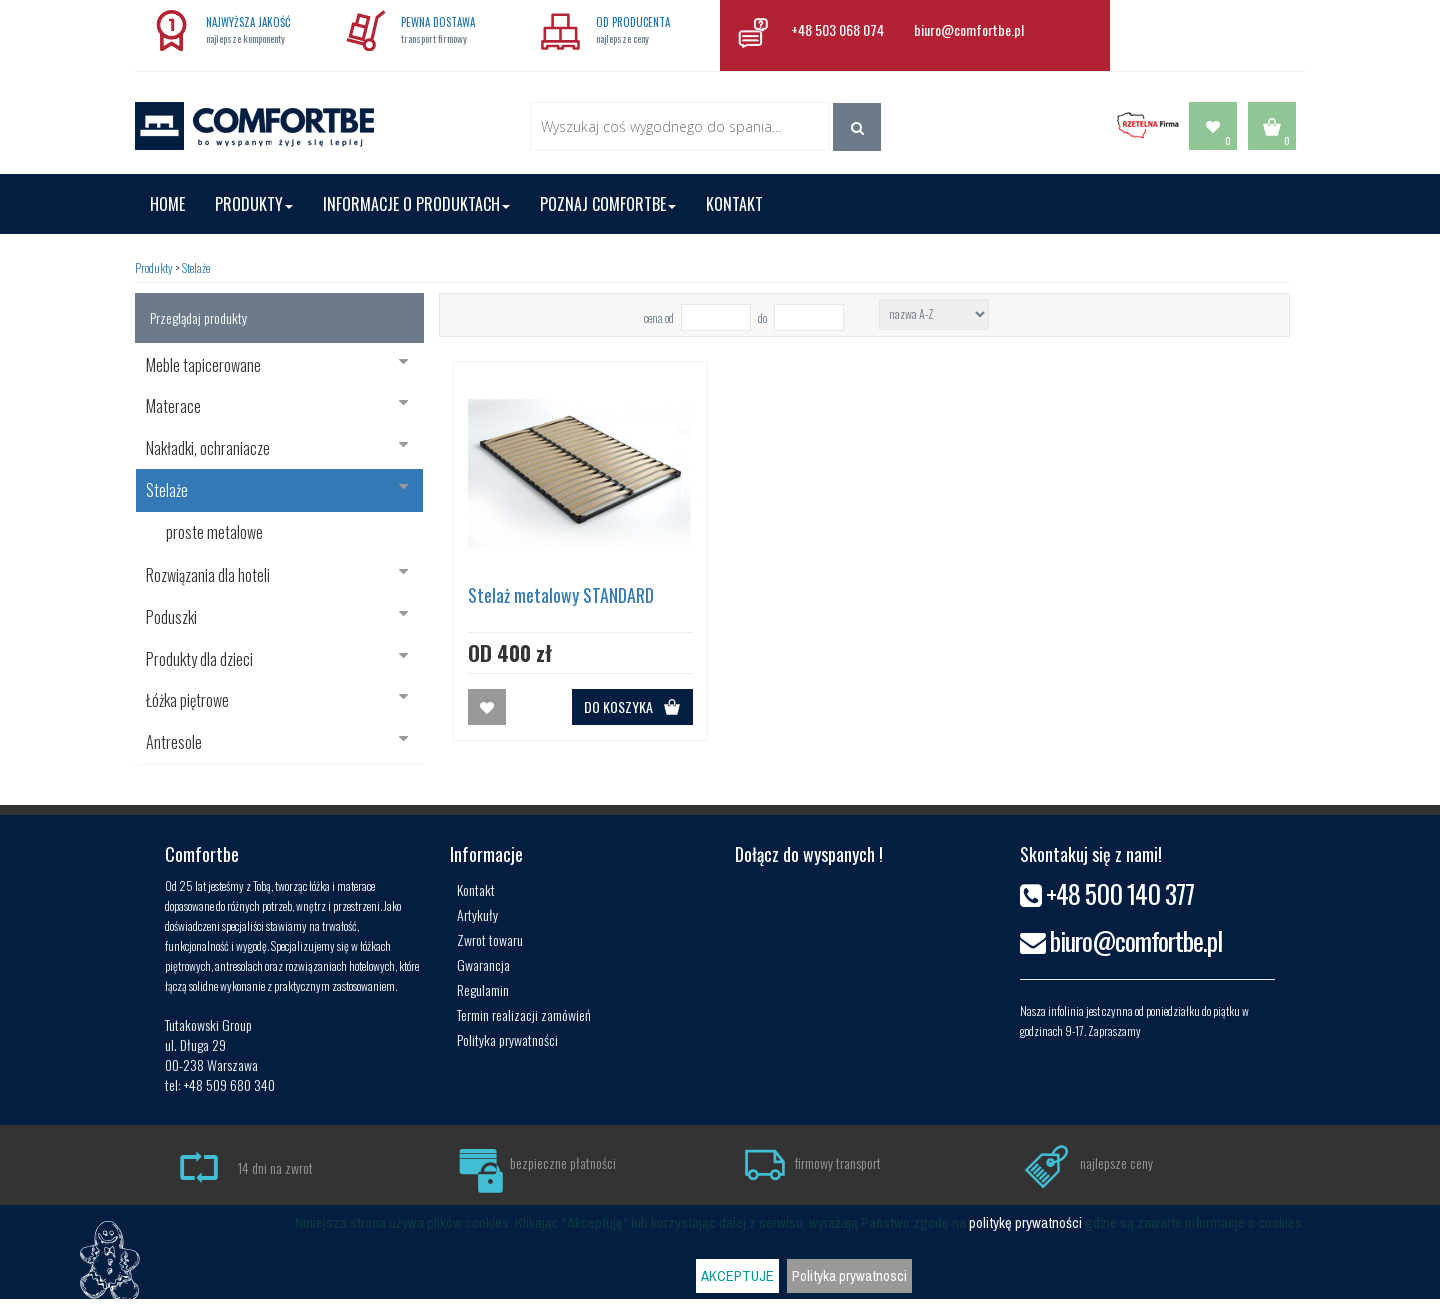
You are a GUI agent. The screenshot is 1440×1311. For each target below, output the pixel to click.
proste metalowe (214, 532)
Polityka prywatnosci (849, 1276)
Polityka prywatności (507, 1039)
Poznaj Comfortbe (608, 204)
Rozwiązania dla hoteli (277, 575)
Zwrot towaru (490, 939)
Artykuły (477, 914)
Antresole (277, 742)
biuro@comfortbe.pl (969, 29)
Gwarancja (483, 964)
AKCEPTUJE (737, 1276)
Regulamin (483, 989)
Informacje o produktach (416, 204)
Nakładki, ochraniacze (277, 448)
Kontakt (734, 204)
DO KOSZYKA (632, 706)
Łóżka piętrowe (277, 700)
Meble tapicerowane (277, 365)
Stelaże (196, 267)
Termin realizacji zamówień (524, 1014)
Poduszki (277, 617)
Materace (277, 406)
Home (167, 204)
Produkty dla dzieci (277, 659)
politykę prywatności (1025, 1223)
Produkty (254, 204)
